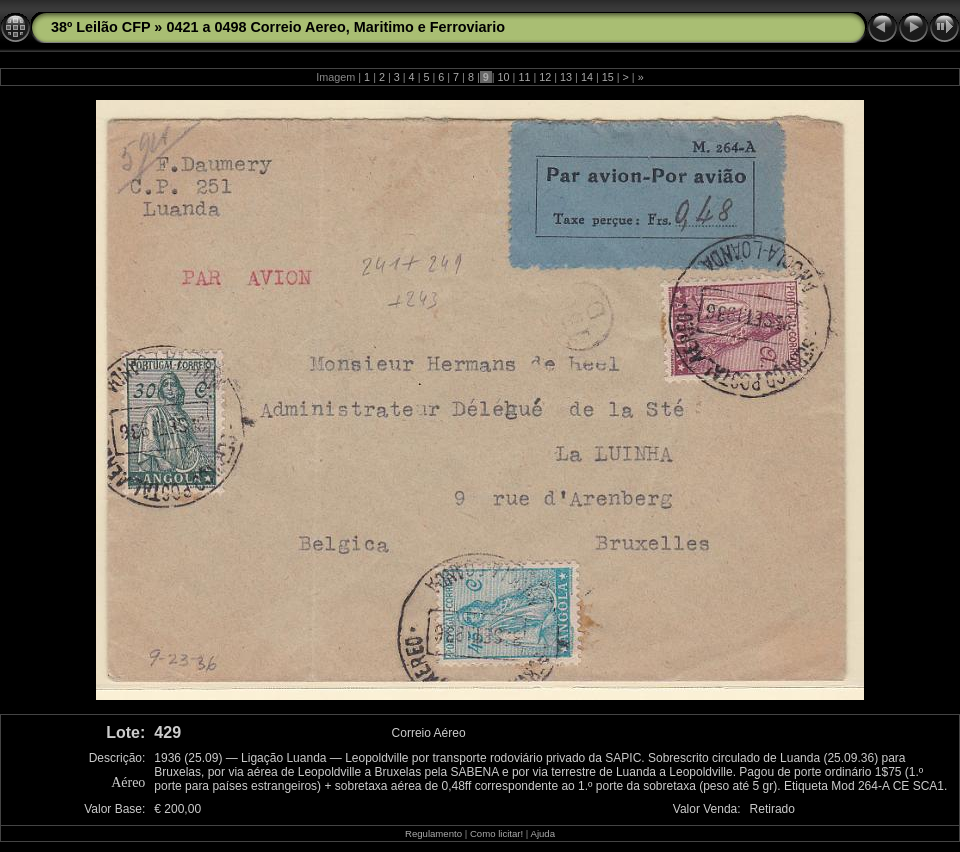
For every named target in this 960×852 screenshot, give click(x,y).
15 (608, 77)
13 (566, 77)
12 (545, 77)
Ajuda (542, 833)
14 (587, 77)
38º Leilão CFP (100, 27)
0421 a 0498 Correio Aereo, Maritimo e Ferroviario (335, 27)
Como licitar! (496, 833)
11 (524, 77)
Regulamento (433, 833)
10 (504, 77)
